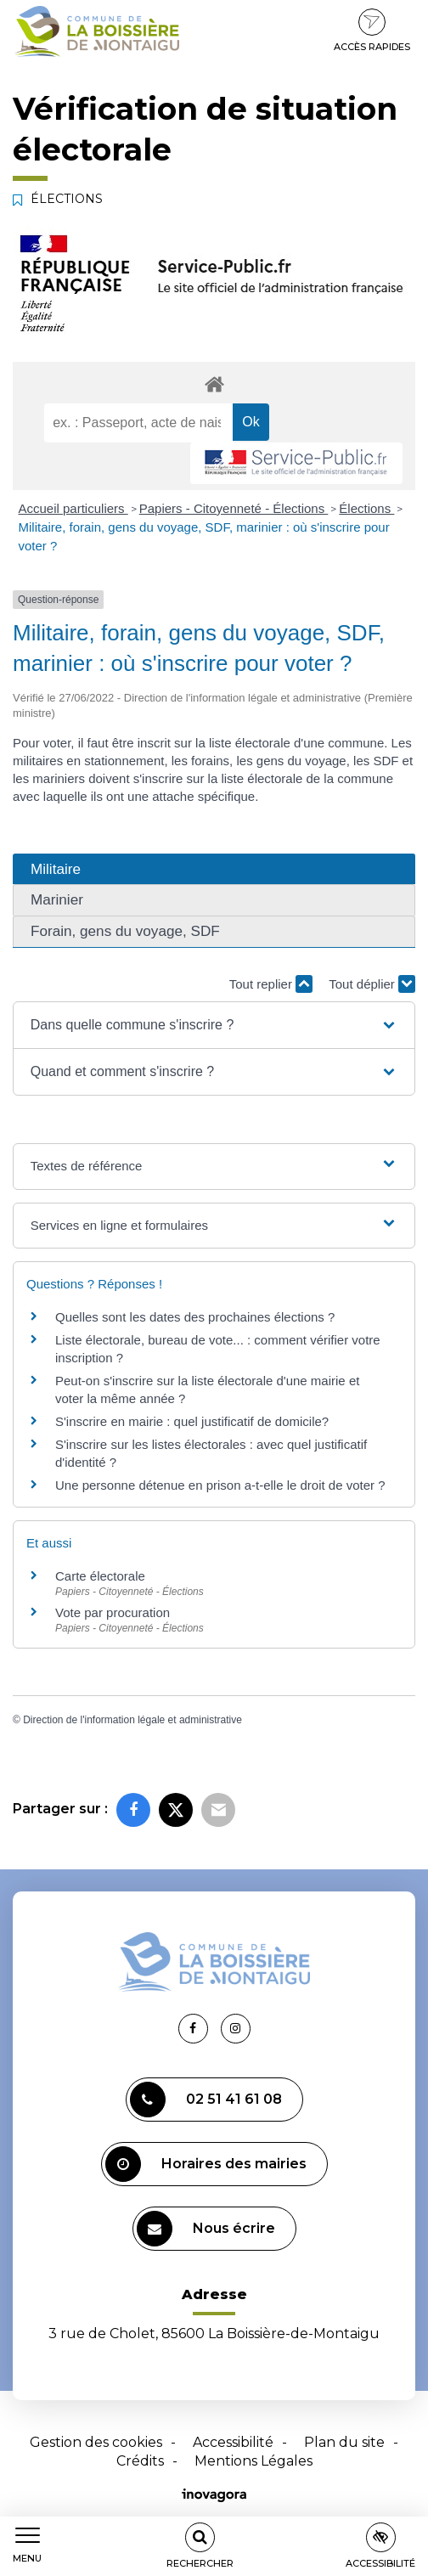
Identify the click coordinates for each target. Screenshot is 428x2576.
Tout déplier (372, 984)
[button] (214, 1025)
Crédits (140, 2461)
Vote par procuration (112, 1612)
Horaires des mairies (206, 2164)
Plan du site (344, 2442)
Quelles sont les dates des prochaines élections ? (195, 1317)
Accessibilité (233, 2442)
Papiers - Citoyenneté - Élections (234, 508)
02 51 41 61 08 (206, 2099)
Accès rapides (372, 30)
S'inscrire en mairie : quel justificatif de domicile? (192, 1421)
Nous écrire (206, 2228)
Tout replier (271, 984)
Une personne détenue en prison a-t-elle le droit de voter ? (220, 1485)
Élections (366, 508)
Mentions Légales (253, 2461)
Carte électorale (100, 1576)
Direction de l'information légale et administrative (132, 1720)
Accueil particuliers (73, 508)
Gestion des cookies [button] (96, 2442)
